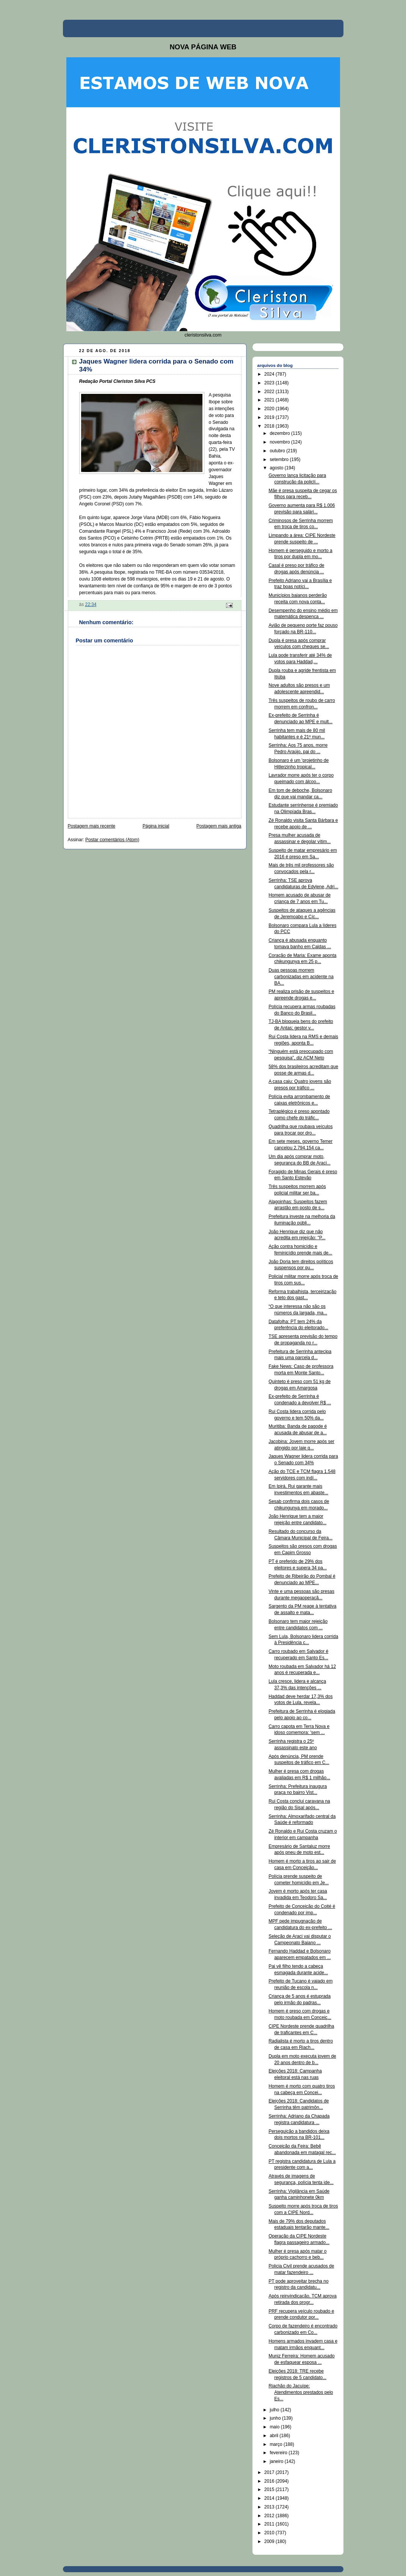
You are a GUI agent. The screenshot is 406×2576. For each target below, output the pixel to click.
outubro (278, 450)
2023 (270, 383)
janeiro (277, 2461)
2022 (270, 391)
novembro (280, 442)
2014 (270, 2498)
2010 (270, 2532)
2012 (270, 2515)
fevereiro (279, 2452)
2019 (270, 417)
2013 (270, 2507)
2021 (270, 400)
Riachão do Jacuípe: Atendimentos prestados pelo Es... (300, 2392)
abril (274, 2435)
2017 (270, 2472)
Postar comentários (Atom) (112, 839)
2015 (270, 2489)
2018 (270, 426)
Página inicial (156, 826)
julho (275, 2409)
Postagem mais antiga (218, 826)
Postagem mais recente (92, 826)
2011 (270, 2524)
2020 (270, 408)
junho (276, 2418)
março (277, 2444)
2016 (270, 2481)
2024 (270, 374)
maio (275, 2427)
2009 (270, 2541)
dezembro (280, 433)
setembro (280, 459)
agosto (277, 468)
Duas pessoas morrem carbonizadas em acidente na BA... (300, 977)
